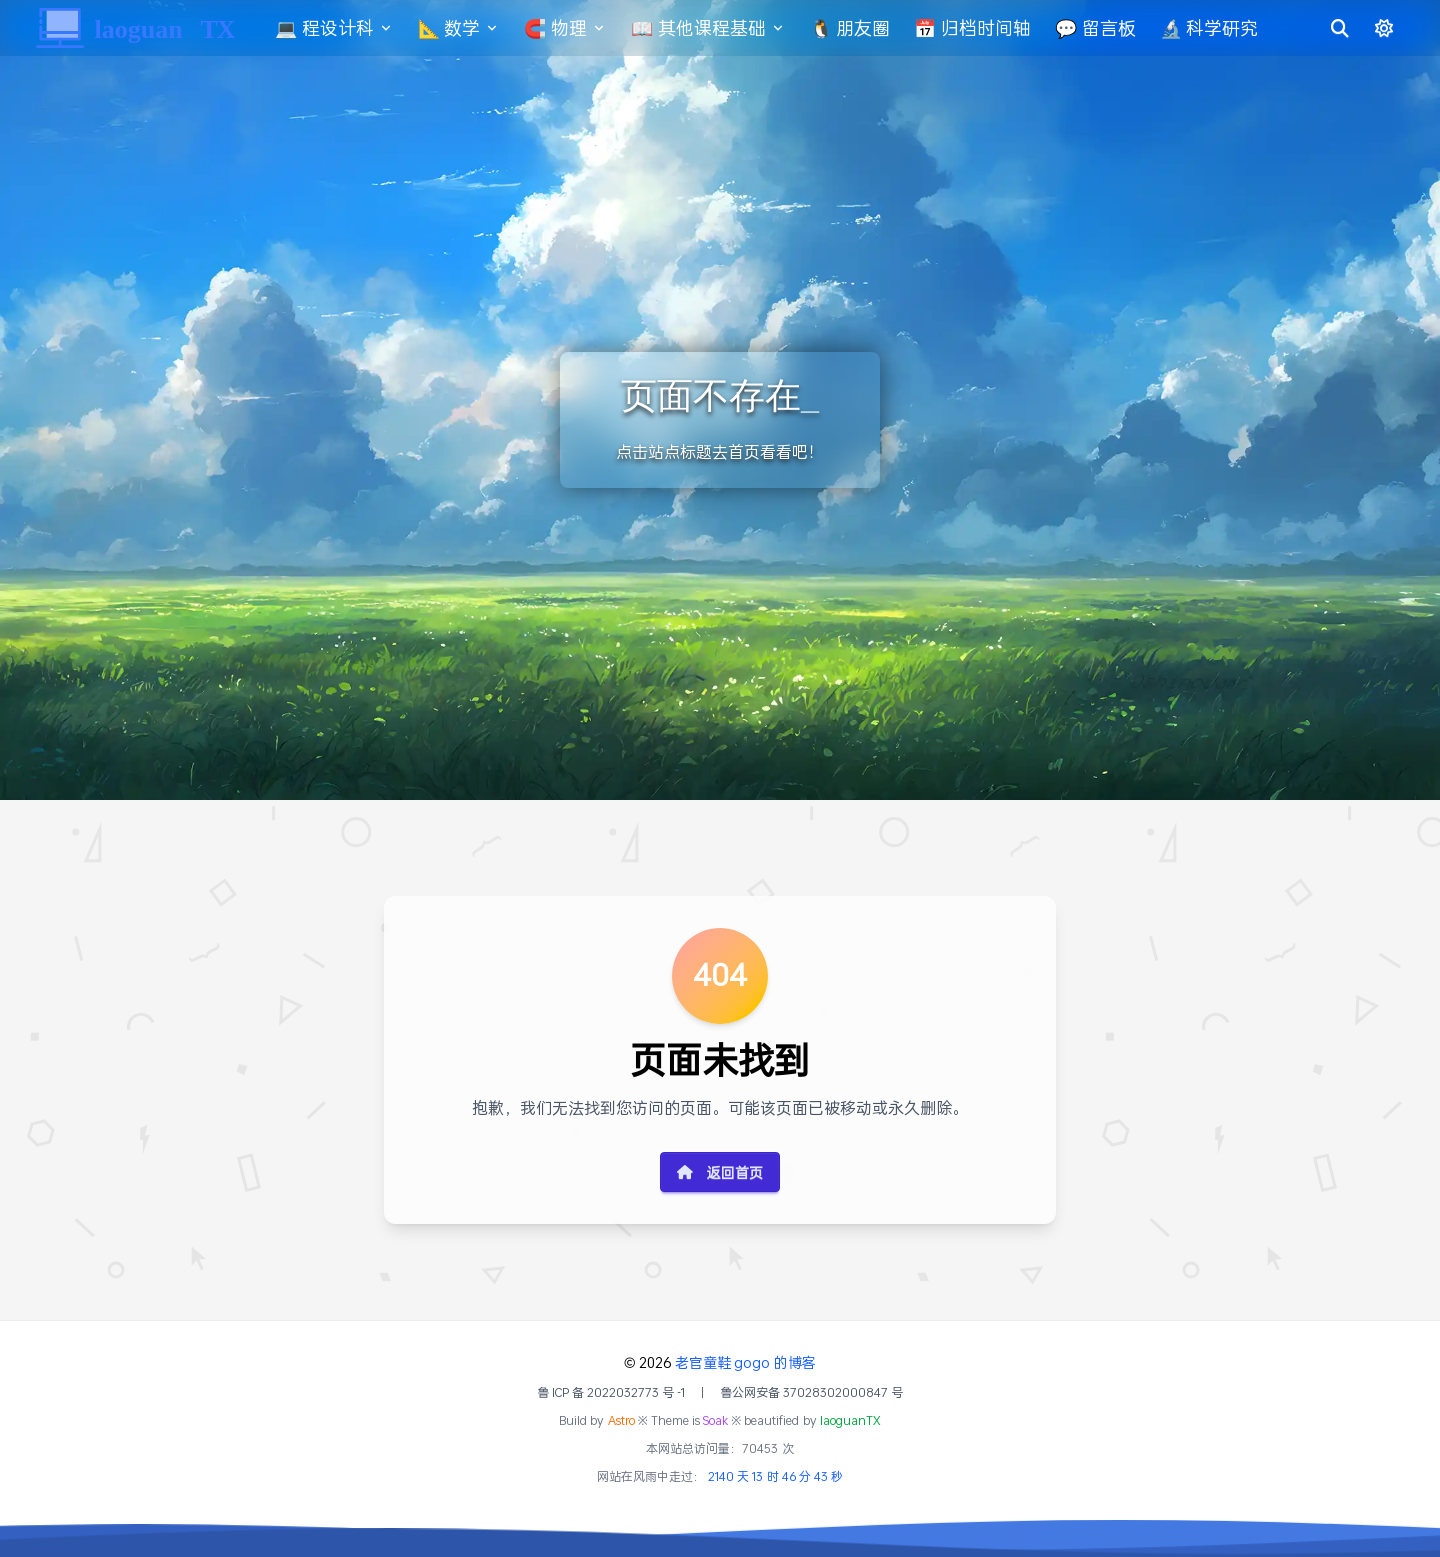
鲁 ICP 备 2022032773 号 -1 (611, 1393)
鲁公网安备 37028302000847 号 (811, 1393)
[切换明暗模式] (1372, 28)
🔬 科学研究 (1221, 28)
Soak (715, 1420)
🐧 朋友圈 (862, 28)
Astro (621, 1420)
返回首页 (720, 1172)
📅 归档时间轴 (984, 28)
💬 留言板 (1107, 28)
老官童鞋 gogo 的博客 (745, 1362)
